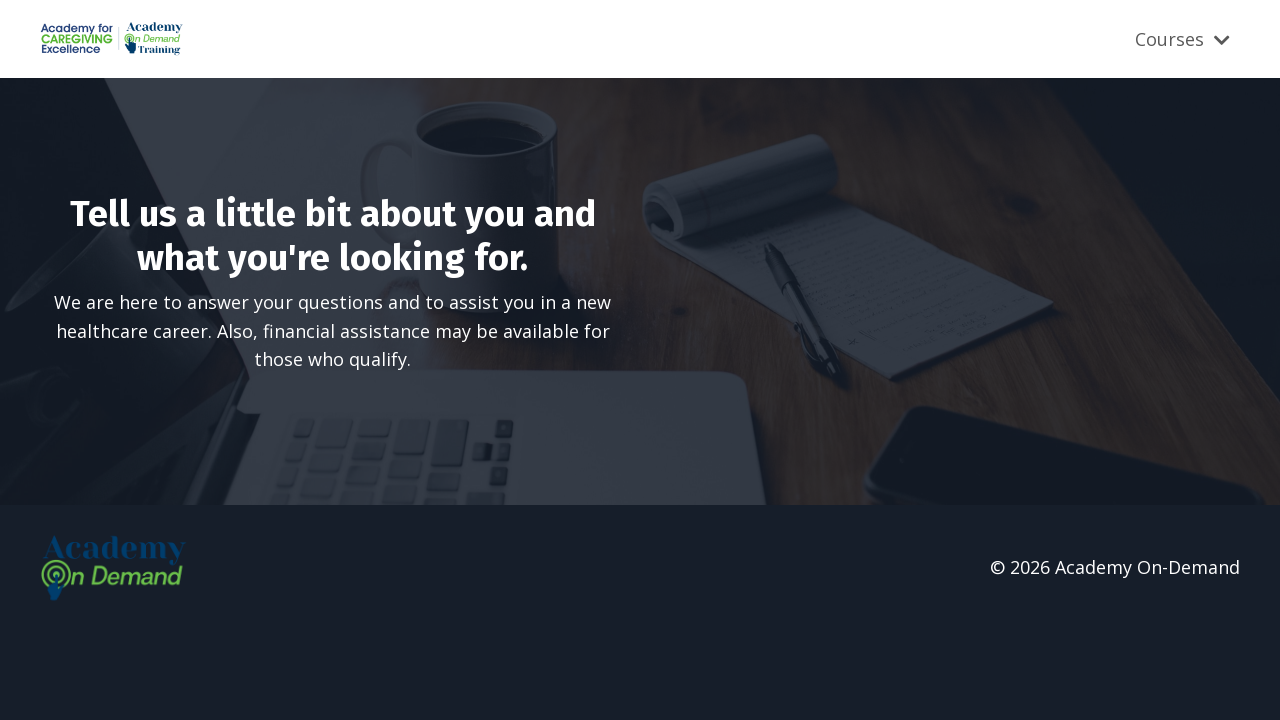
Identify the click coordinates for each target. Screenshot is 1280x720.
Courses (1182, 39)
